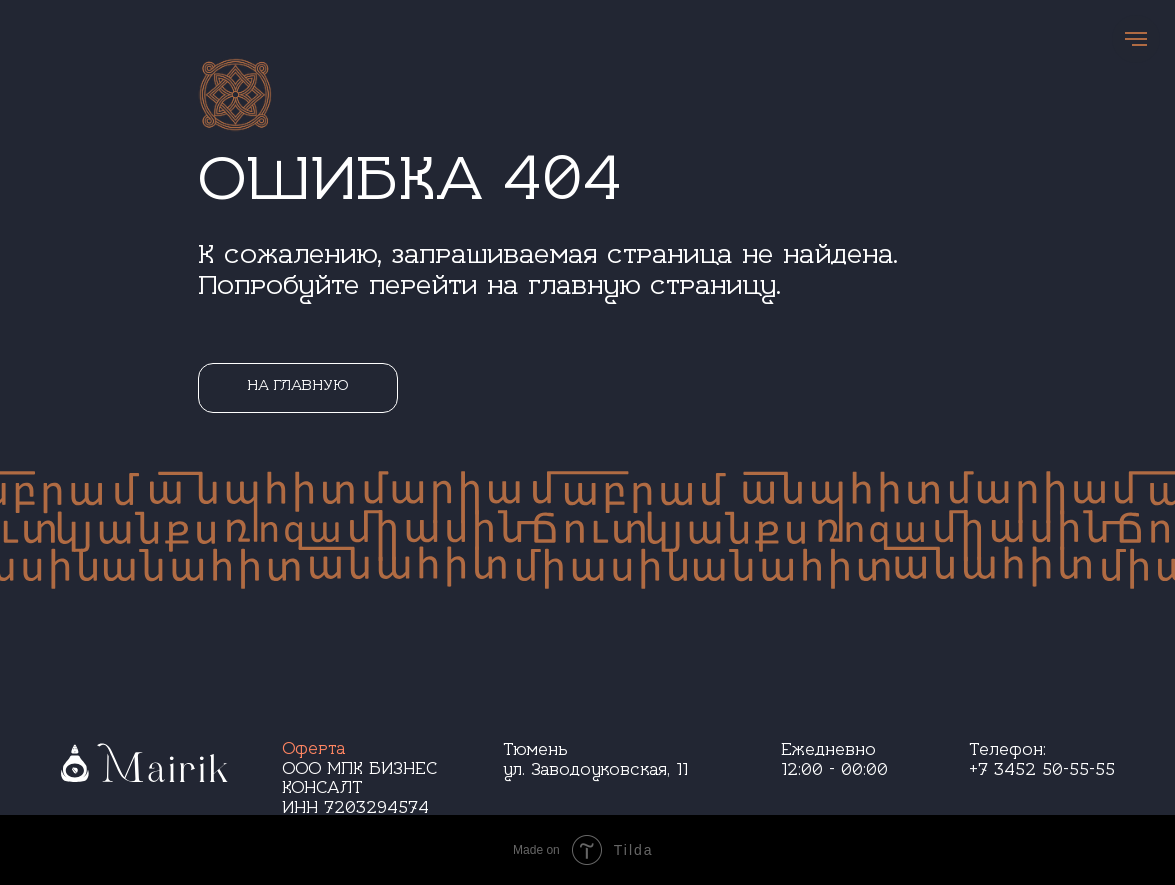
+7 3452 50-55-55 (1042, 772)
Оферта (313, 751)
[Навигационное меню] (1136, 39)
